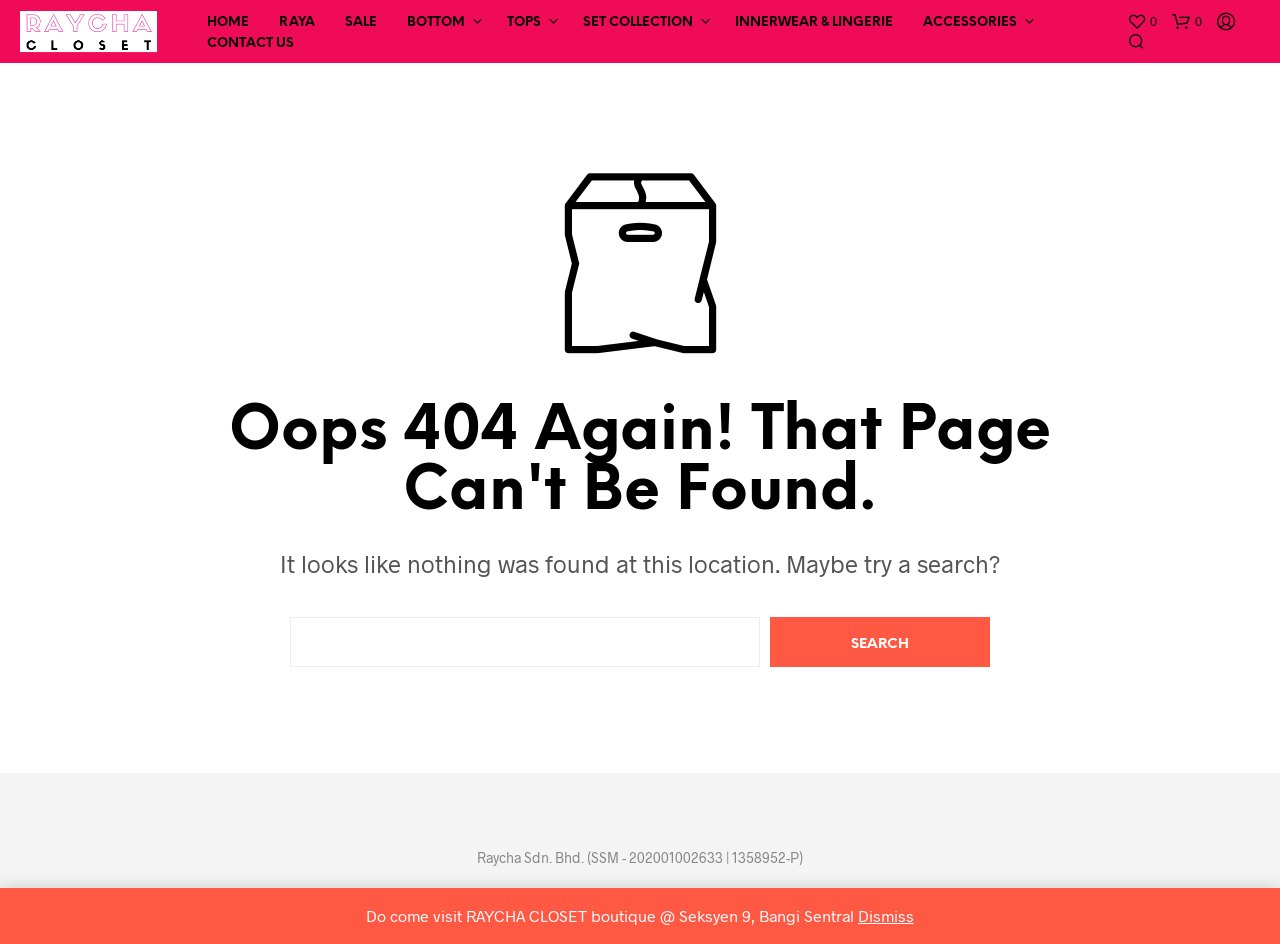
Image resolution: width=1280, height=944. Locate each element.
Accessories (970, 22)
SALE (361, 22)
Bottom (436, 22)
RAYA (297, 22)
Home (228, 22)
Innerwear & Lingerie (814, 22)
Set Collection (638, 22)
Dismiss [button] (886, 915)
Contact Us (250, 43)
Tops (524, 22)
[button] (1142, 22)
